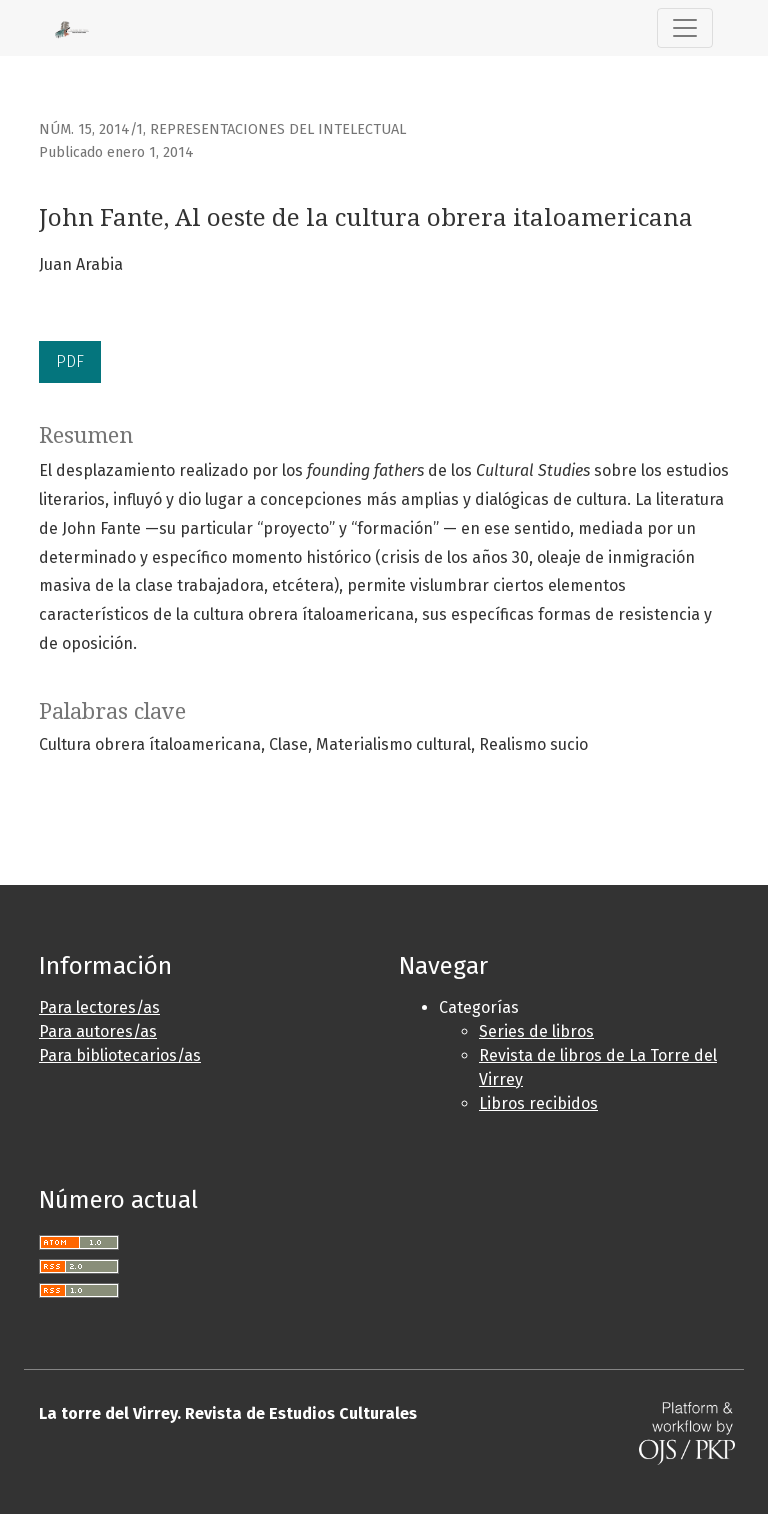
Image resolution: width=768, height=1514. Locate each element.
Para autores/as (98, 1031)
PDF (70, 361)
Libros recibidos (538, 1103)
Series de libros (536, 1031)
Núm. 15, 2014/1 (91, 129)
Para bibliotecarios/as (120, 1055)
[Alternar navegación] (685, 28)
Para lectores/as (99, 1007)
